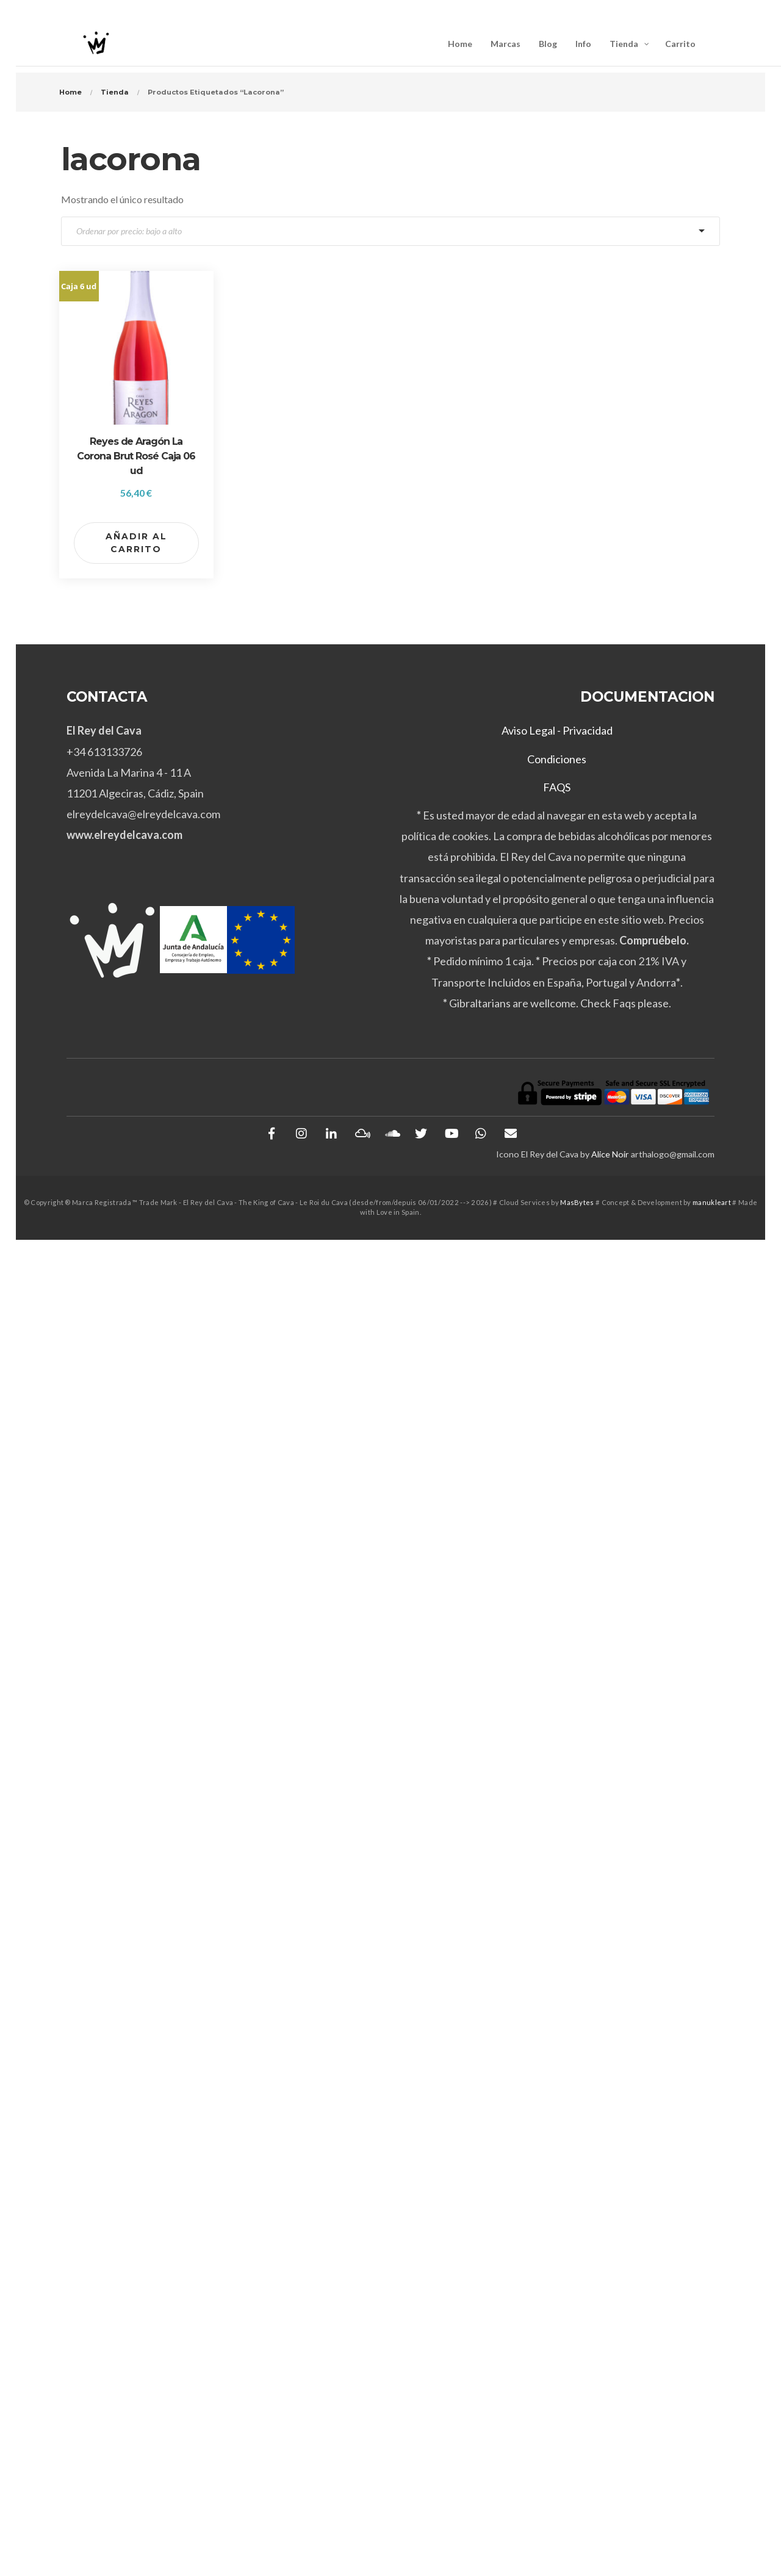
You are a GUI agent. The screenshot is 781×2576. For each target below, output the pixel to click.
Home (70, 92)
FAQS (556, 787)
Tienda (115, 92)
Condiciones (556, 759)
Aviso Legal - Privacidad (557, 730)
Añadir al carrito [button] (136, 543)
